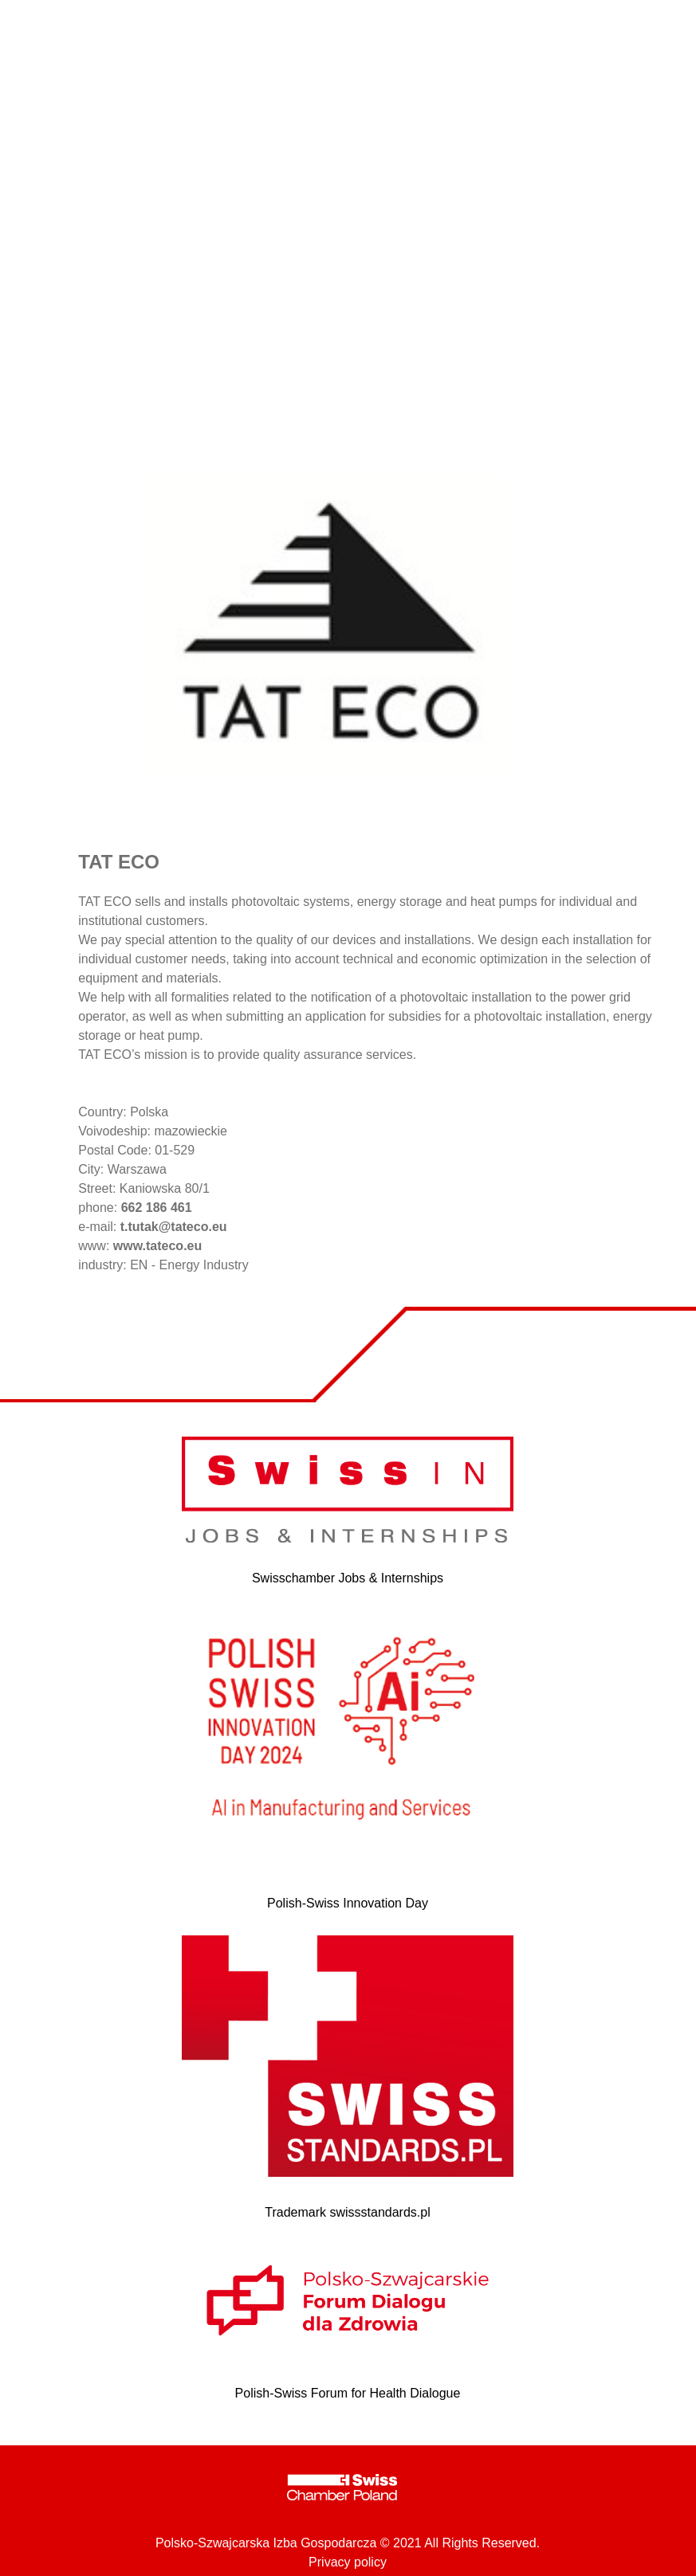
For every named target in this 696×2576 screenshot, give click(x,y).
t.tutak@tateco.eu (173, 1226)
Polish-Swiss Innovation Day (347, 1903)
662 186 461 (156, 1207)
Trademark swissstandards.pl (347, 2212)
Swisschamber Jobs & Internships (347, 1578)
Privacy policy (348, 2562)
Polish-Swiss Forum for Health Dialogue (348, 2393)
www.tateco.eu (157, 1246)
